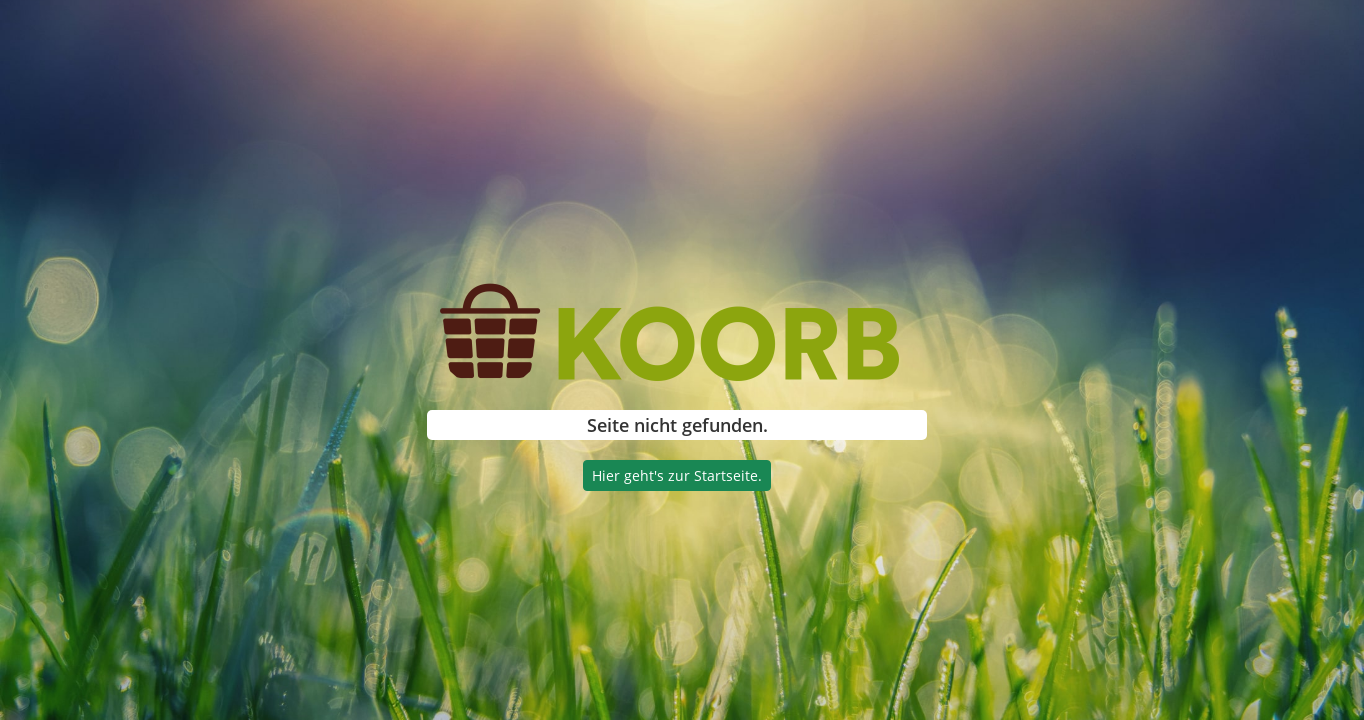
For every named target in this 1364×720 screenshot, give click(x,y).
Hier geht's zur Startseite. (677, 475)
